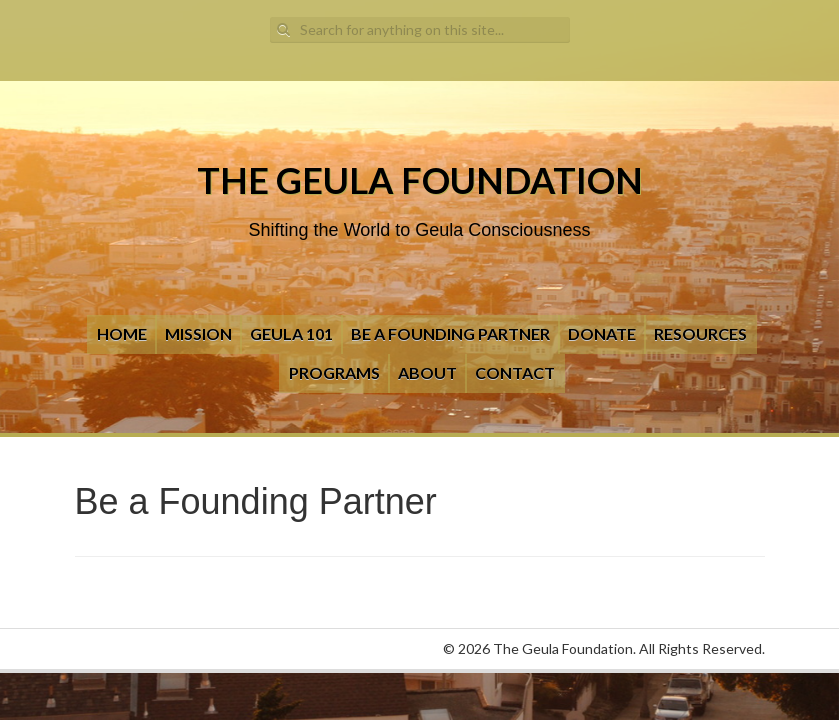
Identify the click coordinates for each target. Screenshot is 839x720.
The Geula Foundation (420, 180)
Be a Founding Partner (450, 333)
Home (122, 333)
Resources (700, 333)
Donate (602, 333)
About (427, 372)
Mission (198, 333)
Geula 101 (291, 333)
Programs (334, 372)
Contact (515, 372)
